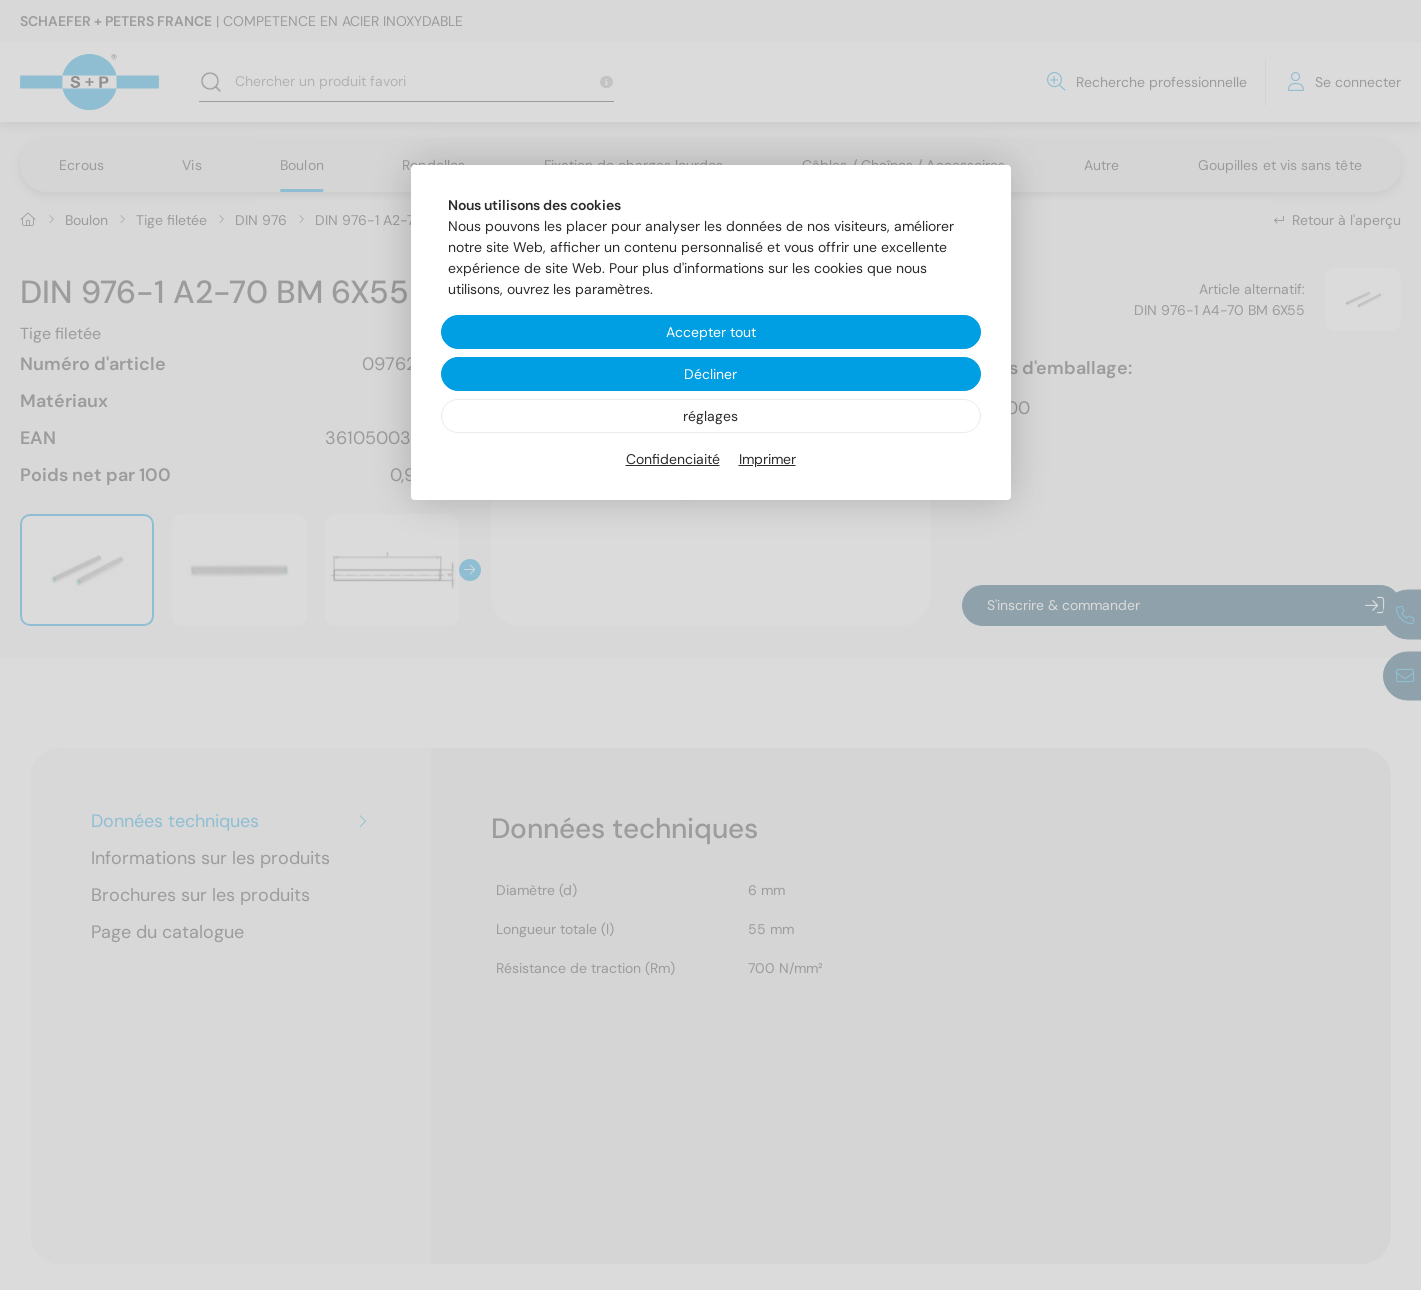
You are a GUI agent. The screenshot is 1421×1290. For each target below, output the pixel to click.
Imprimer (767, 459)
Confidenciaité (673, 459)
